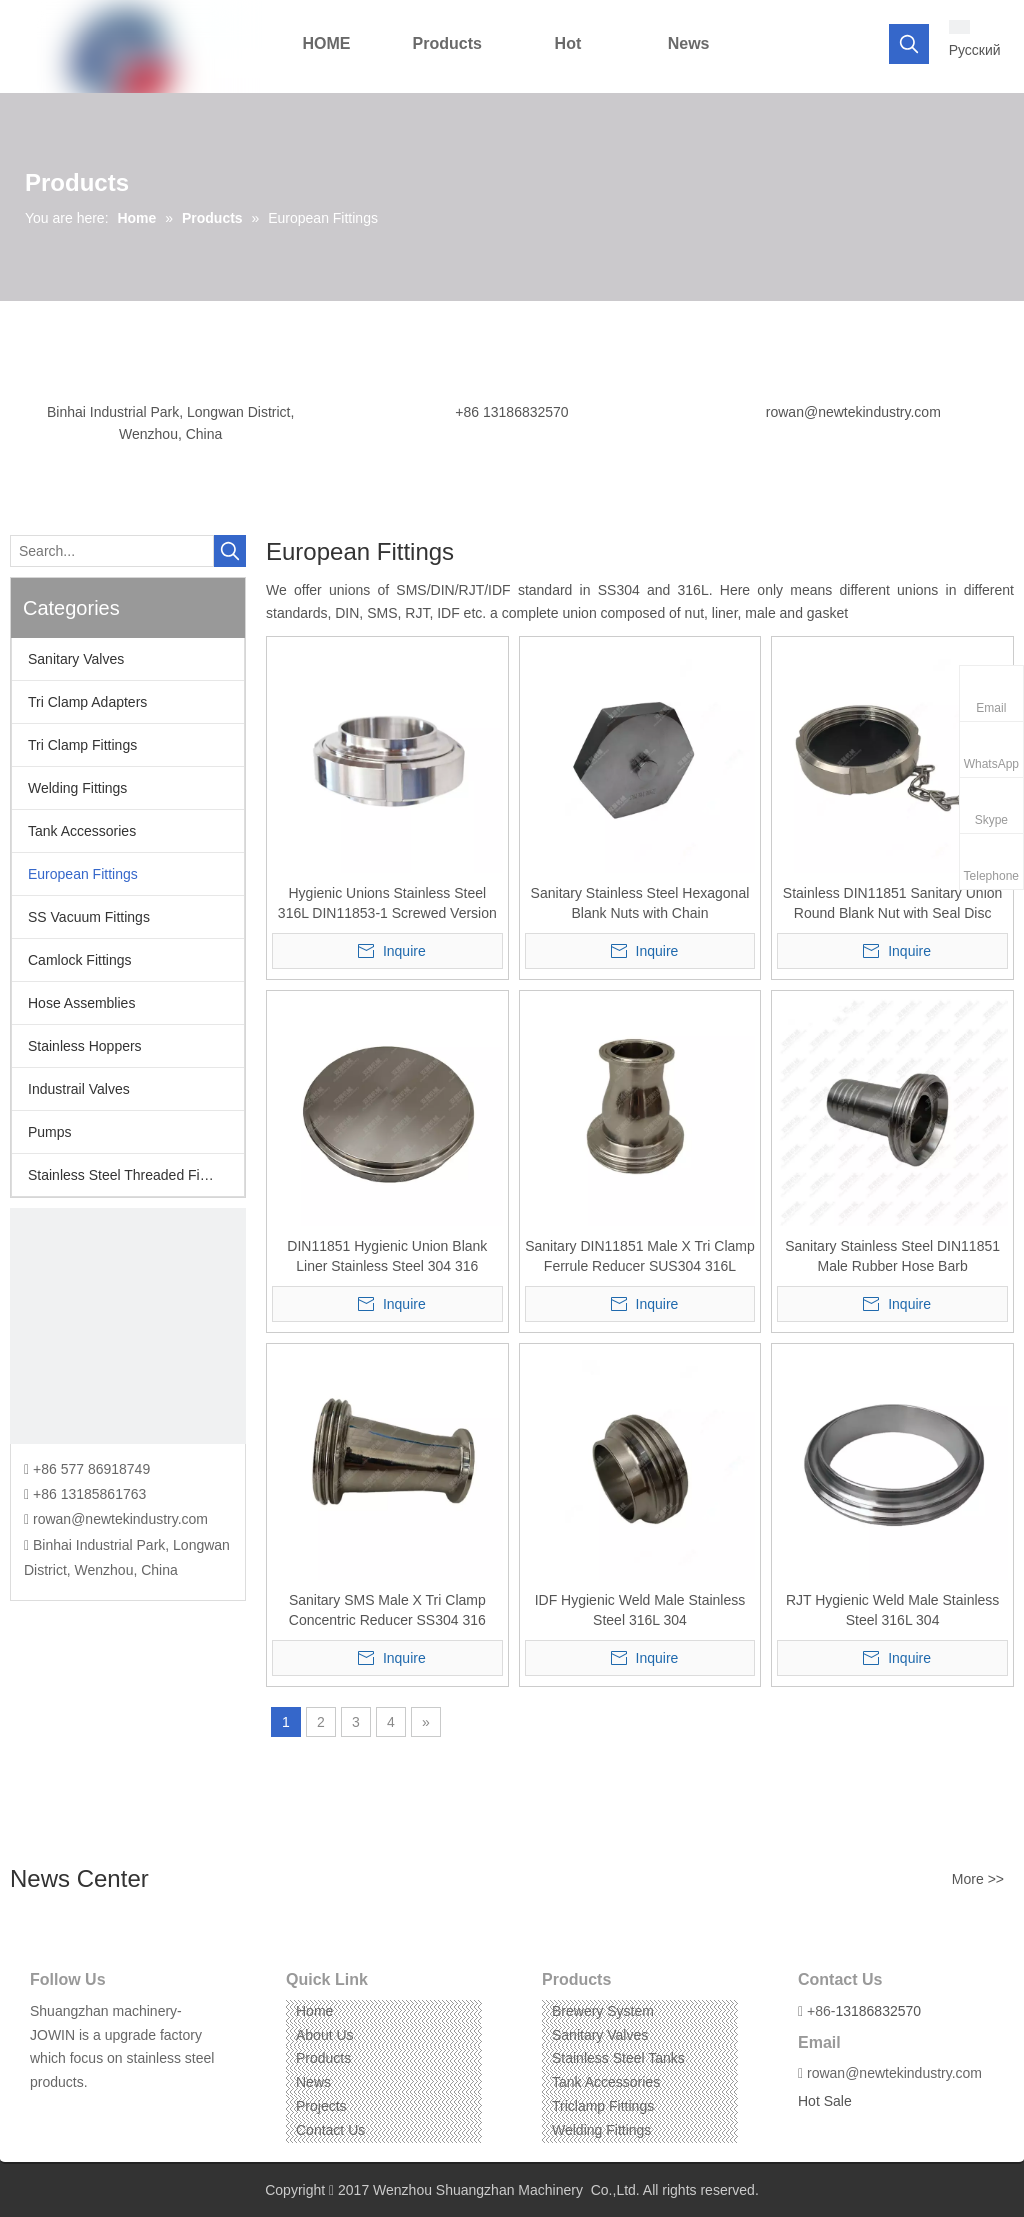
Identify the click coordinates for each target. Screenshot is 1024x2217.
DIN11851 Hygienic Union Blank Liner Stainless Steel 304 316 (387, 1256)
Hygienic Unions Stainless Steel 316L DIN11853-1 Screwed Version (387, 903)
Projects (321, 2106)
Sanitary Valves (76, 659)
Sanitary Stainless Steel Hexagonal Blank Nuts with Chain (640, 903)
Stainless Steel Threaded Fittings (130, 1175)
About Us (325, 2035)
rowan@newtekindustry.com (853, 412)
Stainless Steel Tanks (618, 2058)
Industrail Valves (79, 1089)
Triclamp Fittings (603, 2106)
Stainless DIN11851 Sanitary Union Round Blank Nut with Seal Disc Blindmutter (892, 904)
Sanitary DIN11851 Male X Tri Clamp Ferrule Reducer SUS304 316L (640, 1256)
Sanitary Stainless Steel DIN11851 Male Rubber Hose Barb (892, 1256)
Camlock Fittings (79, 960)
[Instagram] (105, 2113)
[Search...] (112, 551)
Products (323, 2058)
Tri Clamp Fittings (82, 745)
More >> (978, 1879)
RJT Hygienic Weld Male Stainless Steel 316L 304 (892, 1610)
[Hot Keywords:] (909, 44)
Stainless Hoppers (85, 1046)
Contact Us (330, 2130)
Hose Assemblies (81, 1003)
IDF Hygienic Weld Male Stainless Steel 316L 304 (640, 1610)
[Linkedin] (74, 2113)
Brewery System (603, 2011)
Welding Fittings (77, 788)
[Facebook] (43, 2113)
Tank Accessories (82, 831)
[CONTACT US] (128, 1326)
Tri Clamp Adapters (87, 702)
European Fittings (83, 874)
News (313, 2082)
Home (314, 2011)
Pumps (50, 1132)
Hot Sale (825, 2101)
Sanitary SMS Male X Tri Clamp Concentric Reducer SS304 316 (387, 1610)
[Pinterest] (136, 2113)
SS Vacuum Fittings (89, 917)
